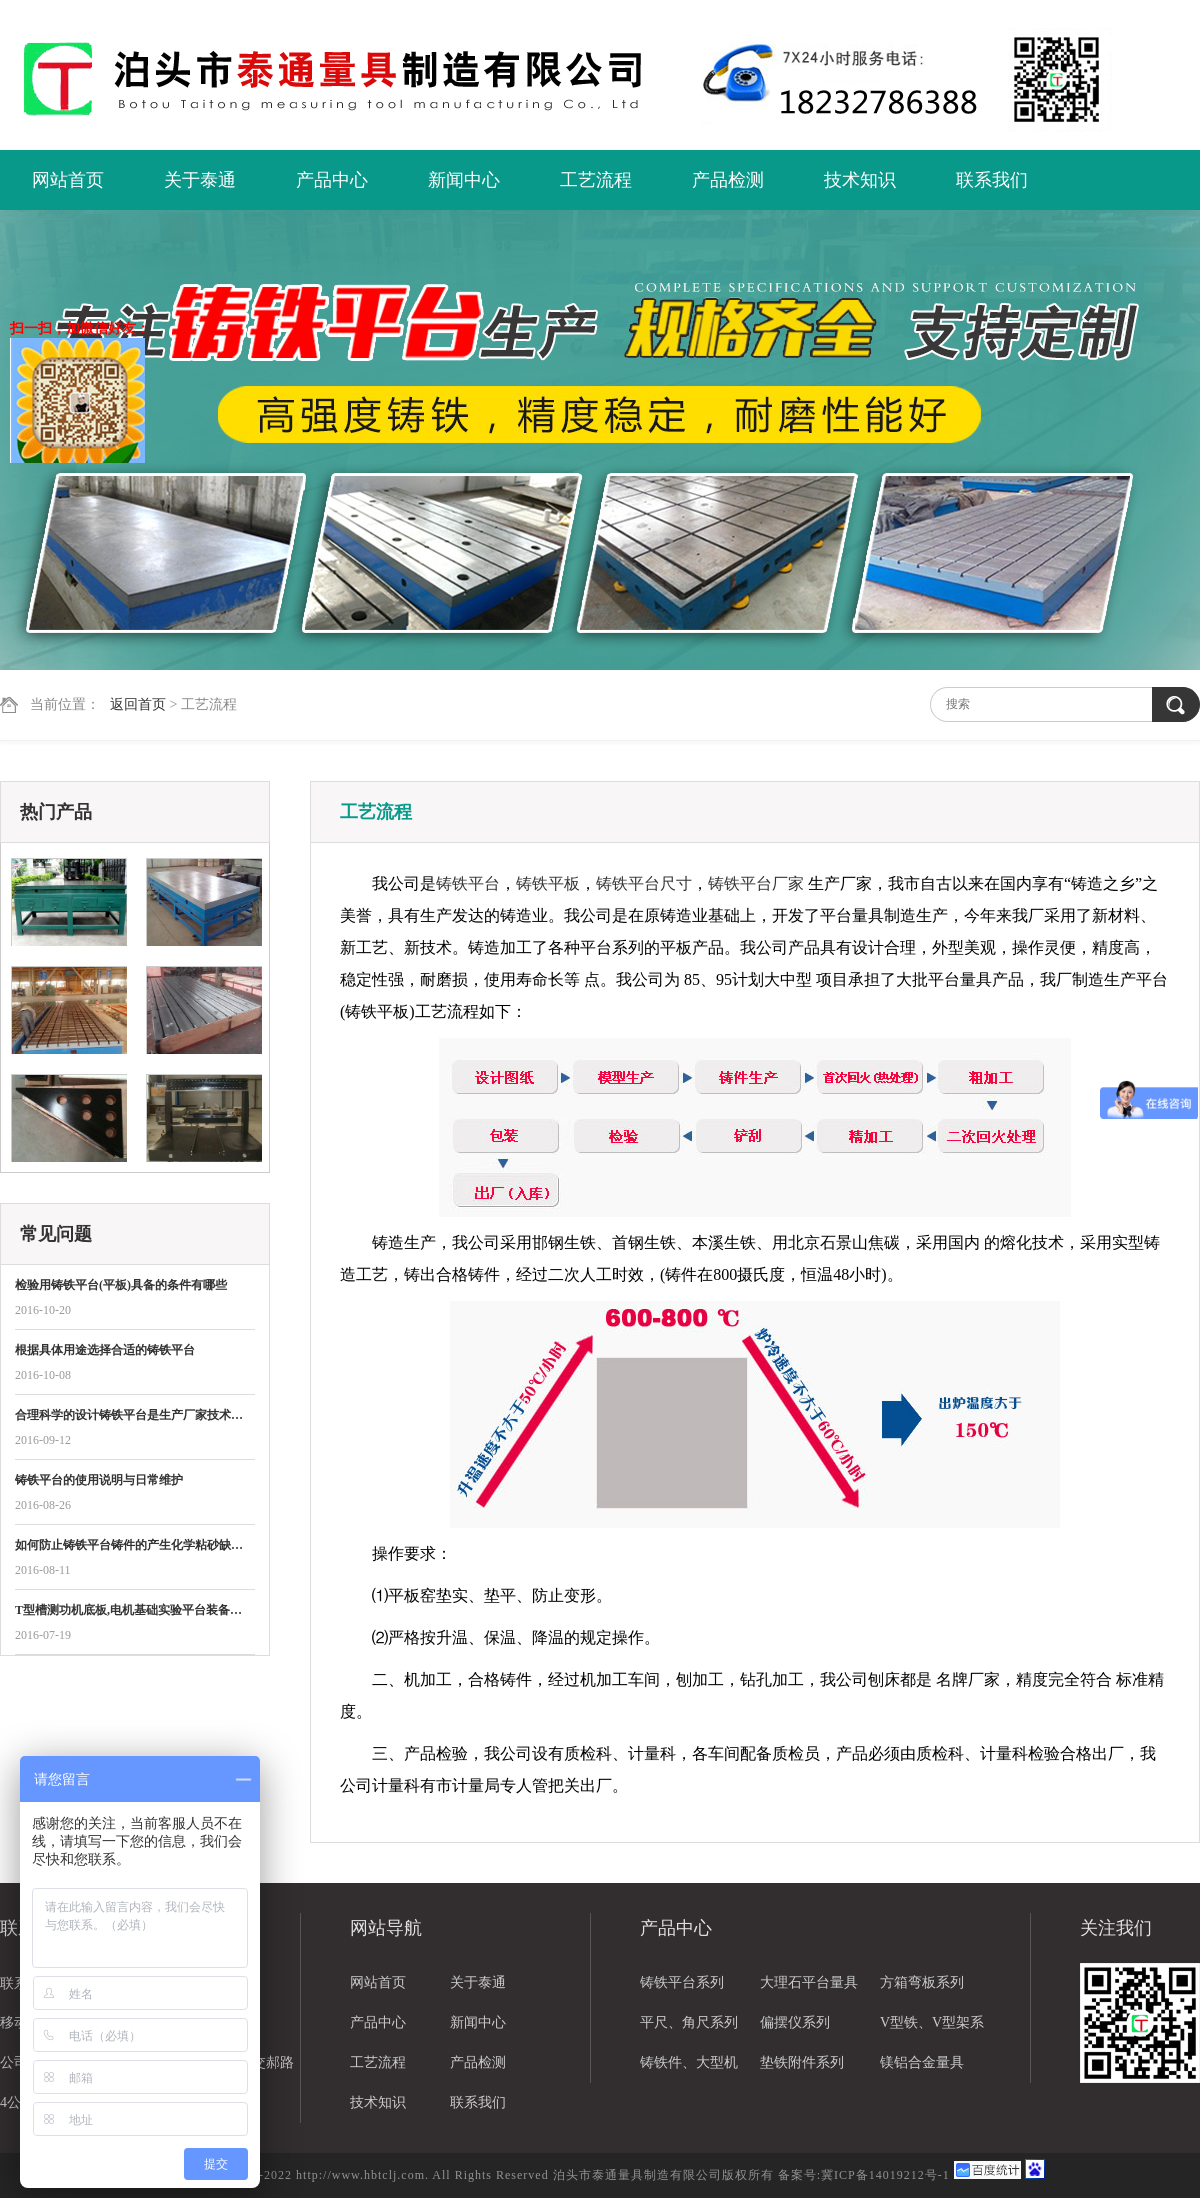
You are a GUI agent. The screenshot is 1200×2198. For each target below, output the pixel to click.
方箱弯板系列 (922, 1982)
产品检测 (728, 180)
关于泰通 (200, 180)
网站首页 (68, 180)
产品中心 (332, 180)
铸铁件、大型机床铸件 (689, 2069)
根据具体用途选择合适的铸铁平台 (105, 1350)
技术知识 (860, 180)
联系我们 (992, 180)
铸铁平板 (548, 883)
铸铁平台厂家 (756, 883)
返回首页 (138, 704)
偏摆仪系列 (795, 2022)
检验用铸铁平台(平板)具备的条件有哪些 (121, 1285)
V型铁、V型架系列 (932, 2029)
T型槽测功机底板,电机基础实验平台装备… (128, 1610)
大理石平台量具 (809, 1982)
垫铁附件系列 (802, 2062)
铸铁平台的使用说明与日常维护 (99, 1480)
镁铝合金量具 (922, 2062)
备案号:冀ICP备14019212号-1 (864, 2175)
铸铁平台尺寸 (644, 883)
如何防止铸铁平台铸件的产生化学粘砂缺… (129, 1545)
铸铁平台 (468, 883)
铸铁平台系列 (682, 1982)
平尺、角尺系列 (689, 2022)
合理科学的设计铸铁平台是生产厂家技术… (129, 1415)
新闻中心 (464, 180)
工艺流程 (596, 180)
